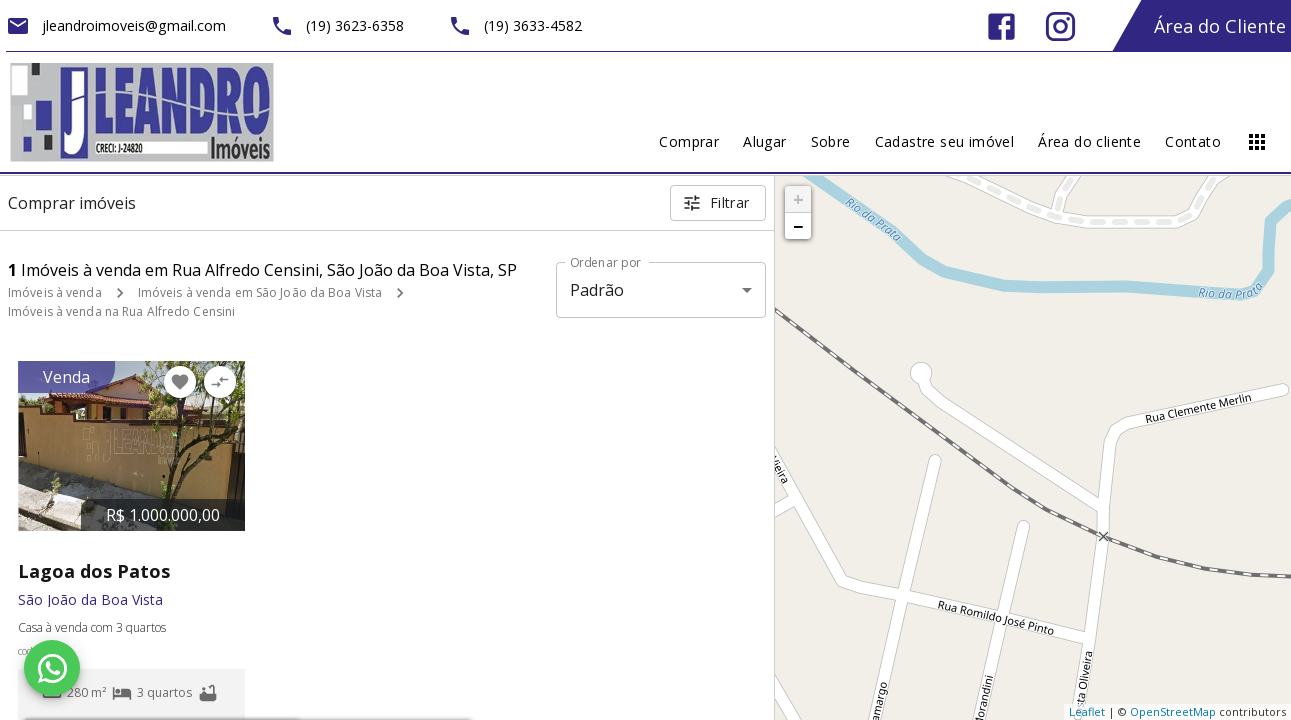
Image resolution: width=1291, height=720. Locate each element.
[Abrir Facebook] (1001, 26)
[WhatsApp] (52, 668)
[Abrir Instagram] (1060, 26)
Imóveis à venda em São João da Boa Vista (260, 292)
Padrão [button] (597, 290)
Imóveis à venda (55, 292)
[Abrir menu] (1257, 142)
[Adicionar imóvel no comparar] (220, 382)
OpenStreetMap (1173, 711)
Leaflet (1087, 711)
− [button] (798, 226)
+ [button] (798, 199)
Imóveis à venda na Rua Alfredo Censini (121, 311)
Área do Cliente (1220, 26)
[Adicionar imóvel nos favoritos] (180, 382)
